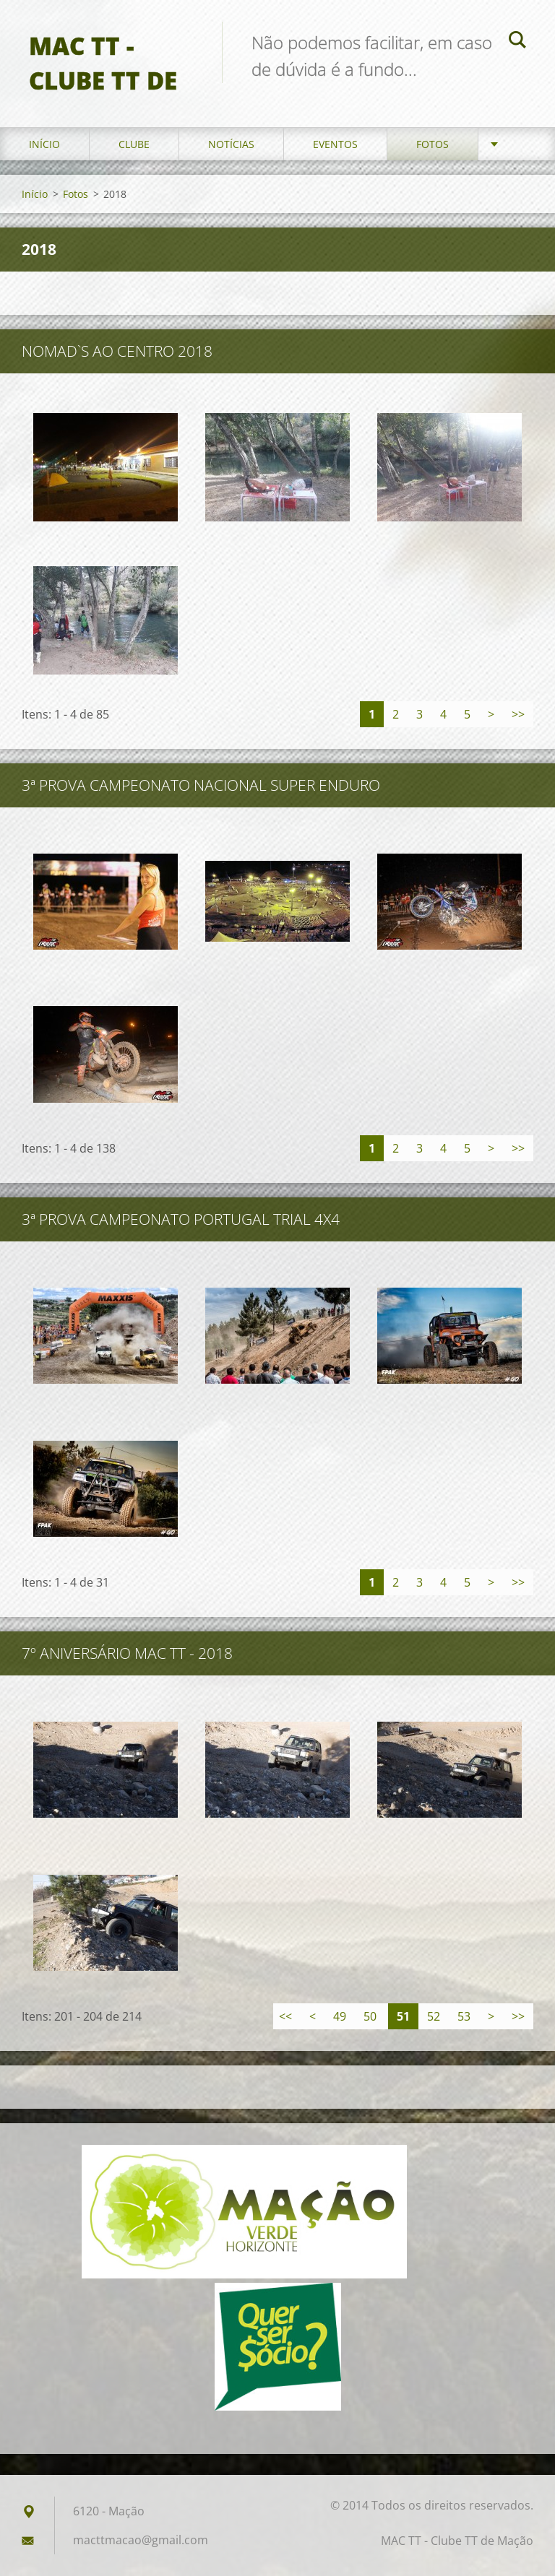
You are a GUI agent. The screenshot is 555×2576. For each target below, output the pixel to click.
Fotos (432, 144)
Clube (134, 144)
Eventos (335, 144)
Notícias (231, 144)
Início (44, 144)
